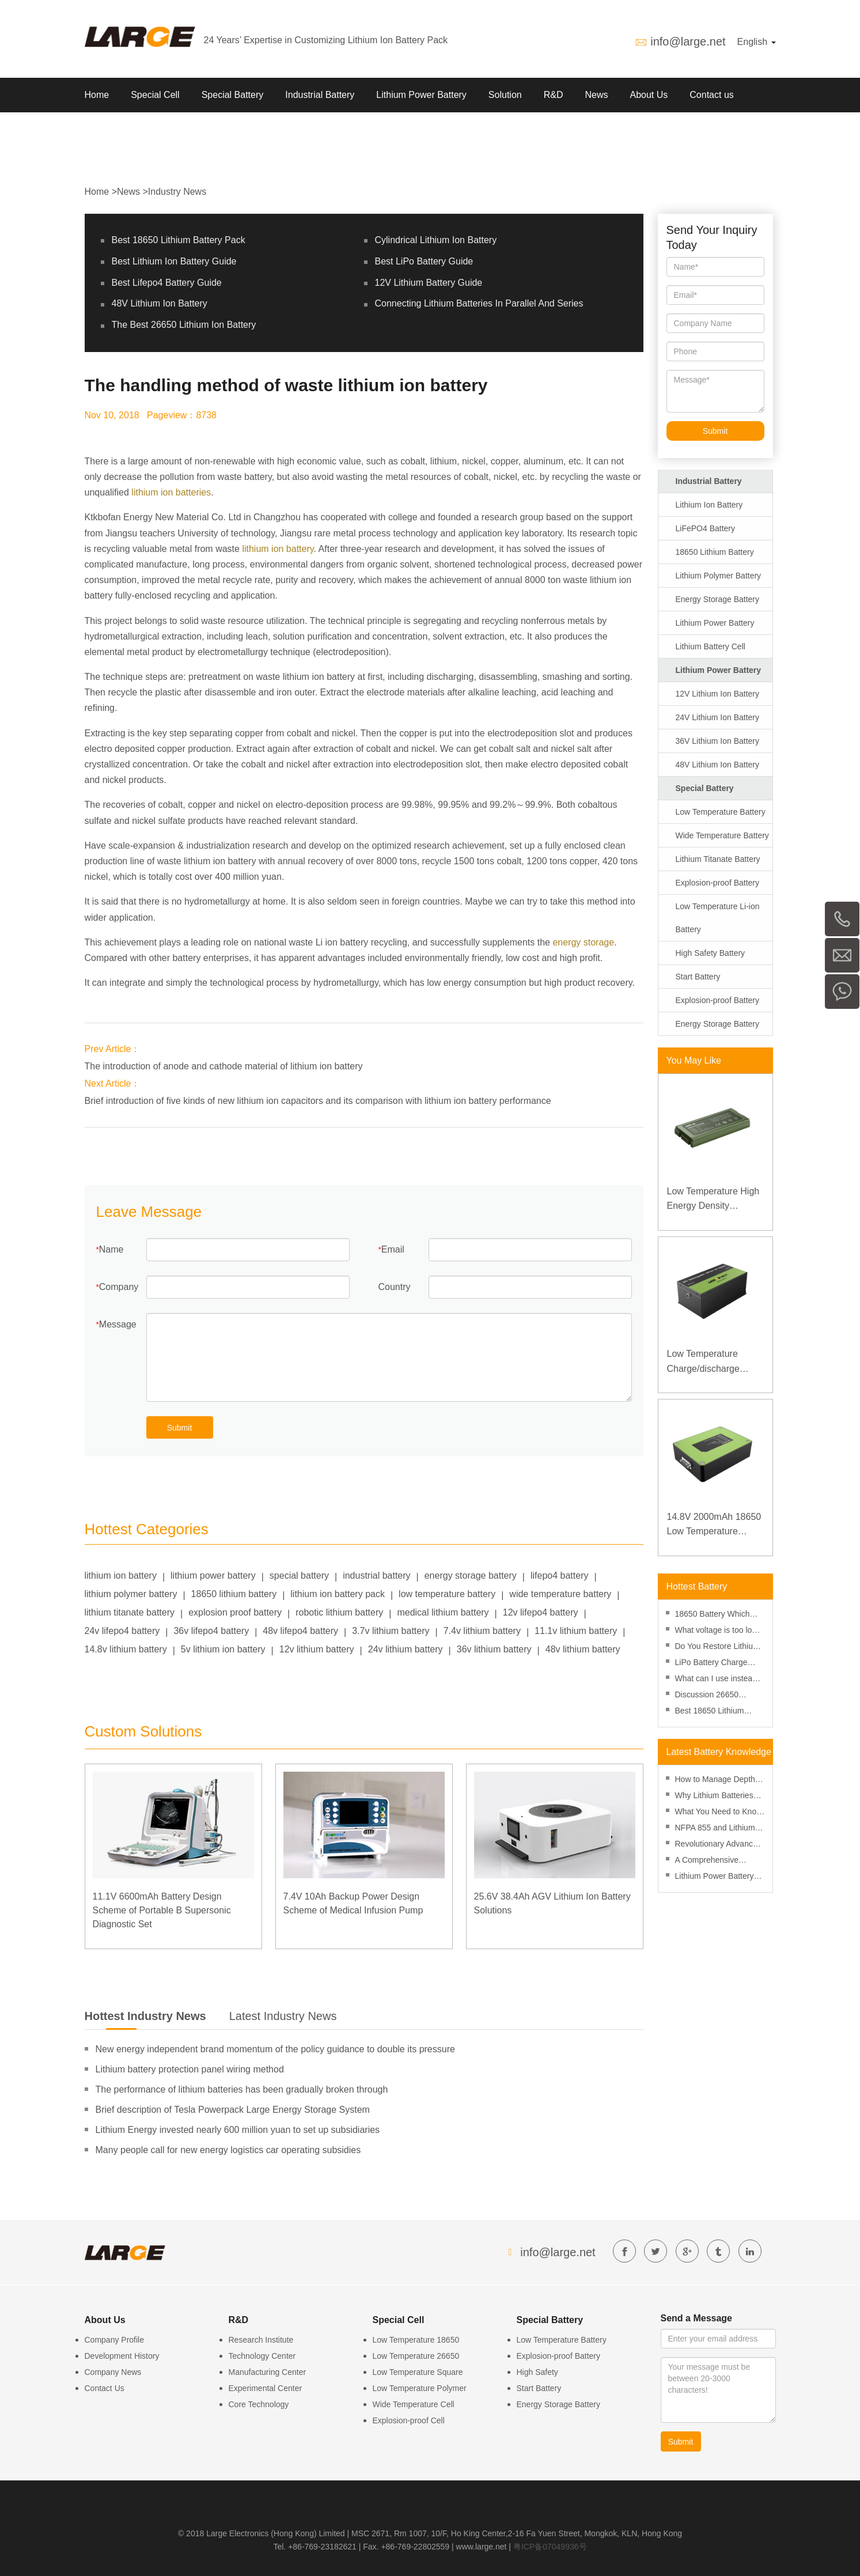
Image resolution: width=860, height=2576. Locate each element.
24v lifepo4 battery (122, 1631)
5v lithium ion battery (223, 1649)
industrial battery (376, 1575)
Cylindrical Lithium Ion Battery (436, 240)
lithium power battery (213, 1575)
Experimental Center (265, 2388)
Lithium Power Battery (421, 95)
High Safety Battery (710, 953)
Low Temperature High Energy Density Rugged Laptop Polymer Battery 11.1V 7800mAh (713, 1199)
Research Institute (261, 2339)
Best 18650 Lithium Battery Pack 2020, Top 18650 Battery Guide (717, 1712)
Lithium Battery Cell (710, 646)
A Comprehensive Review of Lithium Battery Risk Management (707, 1861)
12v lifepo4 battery (540, 1612)
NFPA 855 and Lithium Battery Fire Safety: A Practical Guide (715, 1829)
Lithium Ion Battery (709, 504)
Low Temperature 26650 (416, 2356)
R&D (553, 95)
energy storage (583, 942)
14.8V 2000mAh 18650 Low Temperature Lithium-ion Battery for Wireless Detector (714, 1525)
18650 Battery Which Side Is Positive (712, 1615)
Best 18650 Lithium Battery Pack (178, 240)
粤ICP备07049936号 (550, 2546)
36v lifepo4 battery (211, 1631)
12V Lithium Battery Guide (429, 283)
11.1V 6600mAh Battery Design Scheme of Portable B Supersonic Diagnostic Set (162, 1910)
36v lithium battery (494, 1649)
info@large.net (687, 41)
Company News (113, 2372)
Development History (122, 2356)
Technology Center (262, 2356)
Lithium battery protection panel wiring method (190, 2069)
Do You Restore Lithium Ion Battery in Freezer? (717, 1647)
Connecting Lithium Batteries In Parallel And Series (479, 303)
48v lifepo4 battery (300, 1631)
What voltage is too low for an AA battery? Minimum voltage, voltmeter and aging (716, 1631)
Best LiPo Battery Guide (424, 261)
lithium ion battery (277, 549)
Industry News (177, 191)
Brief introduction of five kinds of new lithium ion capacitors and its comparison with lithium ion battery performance (318, 1101)
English (756, 42)
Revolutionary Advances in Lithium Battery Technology (718, 1845)
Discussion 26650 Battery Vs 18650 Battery (720, 1696)
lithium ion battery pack (337, 1594)
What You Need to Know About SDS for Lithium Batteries (719, 1813)
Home (97, 95)
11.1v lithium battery (576, 1631)
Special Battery (233, 95)
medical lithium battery (442, 1612)
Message (118, 1324)
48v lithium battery (582, 1649)
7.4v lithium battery (482, 1631)
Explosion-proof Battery (718, 882)
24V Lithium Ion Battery (718, 717)
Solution (505, 95)
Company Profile (115, 2339)
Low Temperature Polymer (420, 2388)
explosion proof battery (235, 1612)
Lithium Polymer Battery (719, 575)
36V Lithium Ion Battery (718, 741)
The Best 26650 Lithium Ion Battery (184, 325)
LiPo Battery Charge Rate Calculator (711, 1664)
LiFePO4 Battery (706, 528)
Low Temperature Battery (721, 811)
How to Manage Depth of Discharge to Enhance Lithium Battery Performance (719, 1781)
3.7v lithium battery (390, 1631)
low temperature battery (447, 1594)
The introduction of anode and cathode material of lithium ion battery (224, 1066)
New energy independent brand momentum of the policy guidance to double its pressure (275, 2049)
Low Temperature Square (418, 2372)
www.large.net (481, 2546)
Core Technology (259, 2404)
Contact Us (104, 2388)
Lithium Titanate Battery (718, 859)
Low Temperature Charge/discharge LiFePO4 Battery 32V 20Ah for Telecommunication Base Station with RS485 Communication (714, 1362)
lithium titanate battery (130, 1612)
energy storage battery (471, 1575)
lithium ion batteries (171, 492)
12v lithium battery (316, 1649)
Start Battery (698, 976)
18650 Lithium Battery (715, 552)
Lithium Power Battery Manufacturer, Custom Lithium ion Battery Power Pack (715, 1877)
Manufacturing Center (267, 2372)
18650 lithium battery (234, 1594)
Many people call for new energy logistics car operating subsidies (228, 2150)
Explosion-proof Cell (409, 2420)
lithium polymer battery (131, 1594)
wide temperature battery (560, 1594)
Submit (179, 1427)
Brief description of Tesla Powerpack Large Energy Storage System (233, 2109)
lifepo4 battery (560, 1575)
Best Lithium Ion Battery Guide (174, 261)
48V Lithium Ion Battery (159, 303)
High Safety (537, 2372)
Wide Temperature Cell (413, 2404)
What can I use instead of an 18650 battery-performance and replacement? (716, 1680)
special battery (299, 1575)
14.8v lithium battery (126, 1649)
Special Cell (155, 95)
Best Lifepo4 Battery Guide (167, 283)
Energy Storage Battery (718, 599)
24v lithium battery (405, 1649)
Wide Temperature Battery (722, 835)
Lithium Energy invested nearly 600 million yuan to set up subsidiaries (238, 2130)
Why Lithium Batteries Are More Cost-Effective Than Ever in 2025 (717, 1797)
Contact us (711, 95)
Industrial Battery (319, 95)
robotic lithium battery (339, 1612)
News (596, 95)
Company (118, 1287)
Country (394, 1287)
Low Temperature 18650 (416, 2339)
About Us (649, 95)
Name (111, 1249)
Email (392, 1249)
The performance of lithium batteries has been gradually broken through (242, 2089)
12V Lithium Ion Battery (718, 693)
